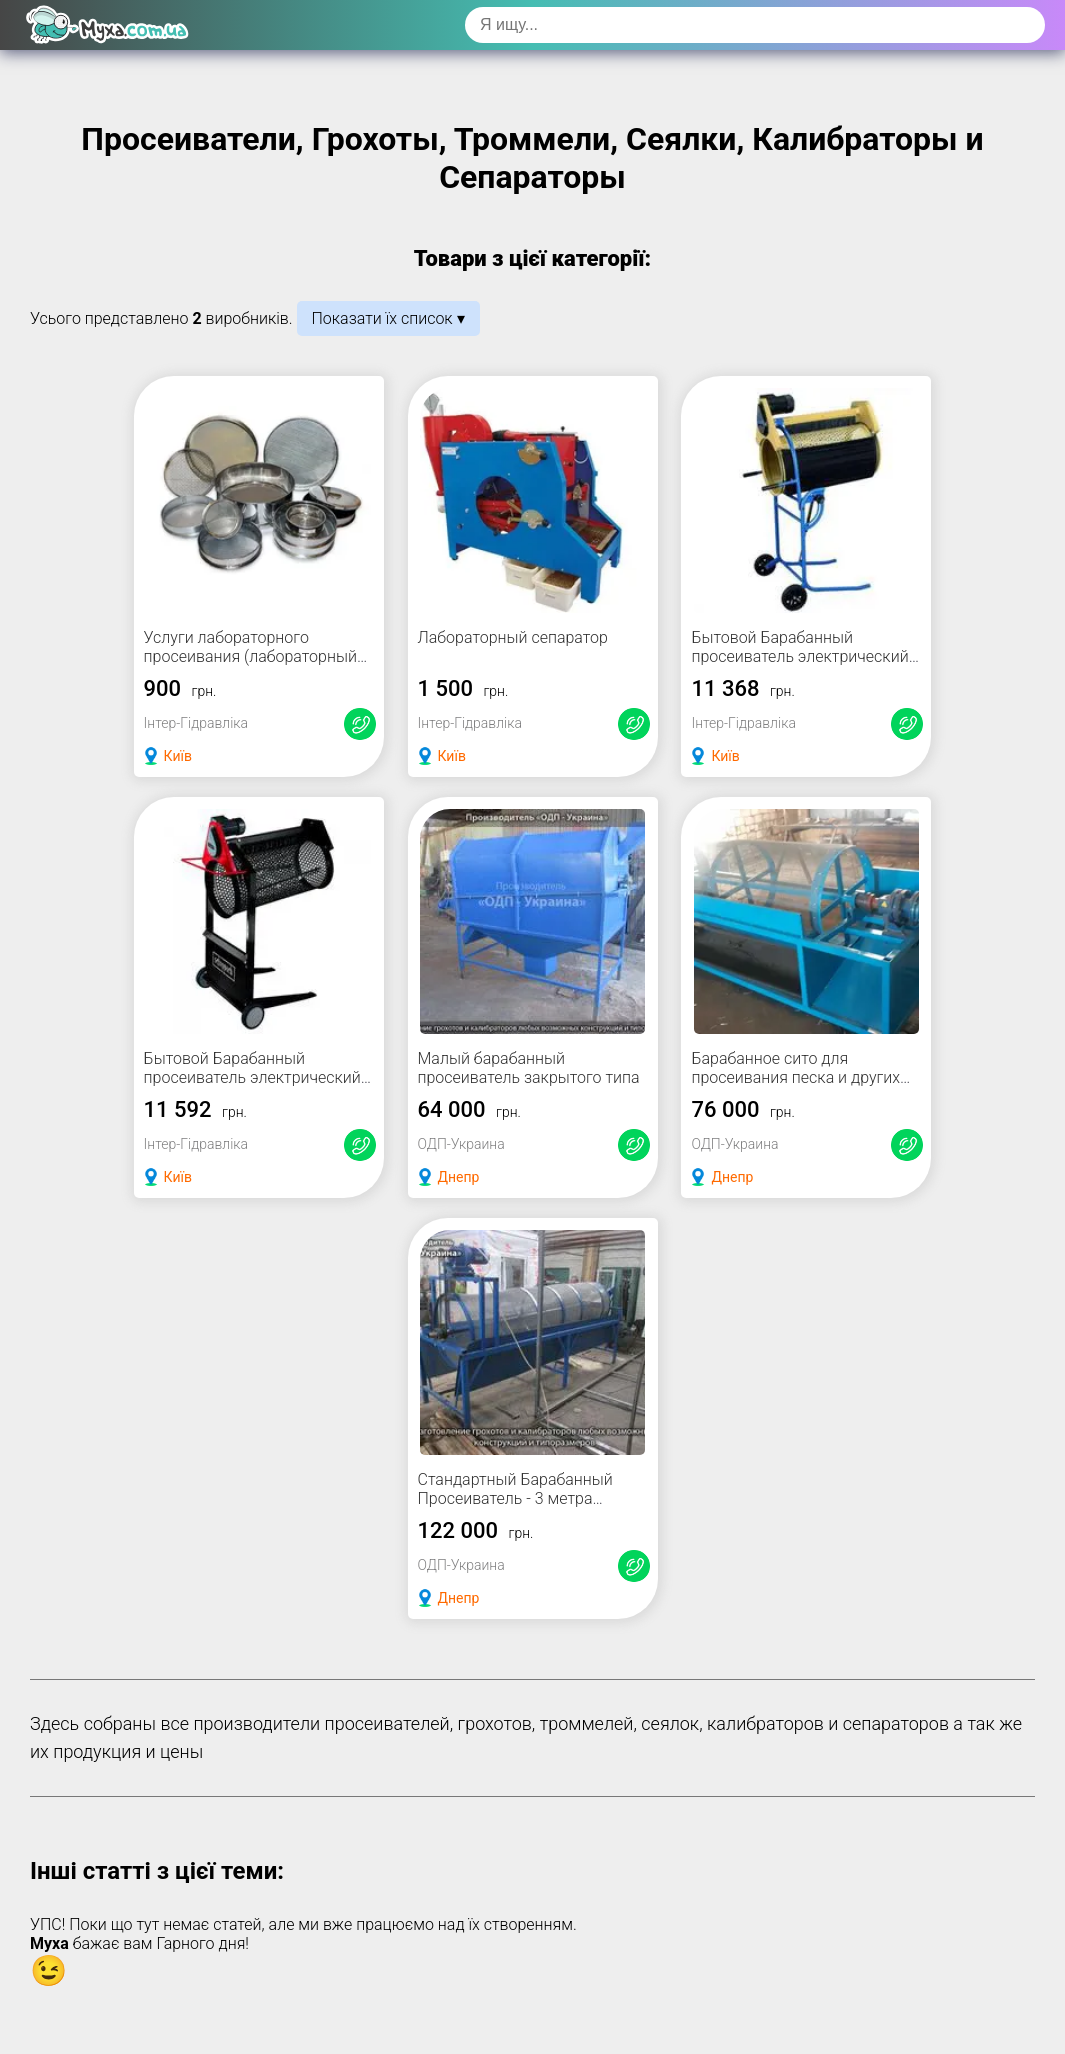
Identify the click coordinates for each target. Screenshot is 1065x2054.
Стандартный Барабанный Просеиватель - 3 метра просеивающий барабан (515, 1498)
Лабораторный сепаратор (513, 637)
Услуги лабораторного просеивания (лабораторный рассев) (250, 656)
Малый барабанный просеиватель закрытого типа (529, 1068)
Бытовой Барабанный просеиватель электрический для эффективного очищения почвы (799, 666)
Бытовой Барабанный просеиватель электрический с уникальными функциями (258, 1077)
